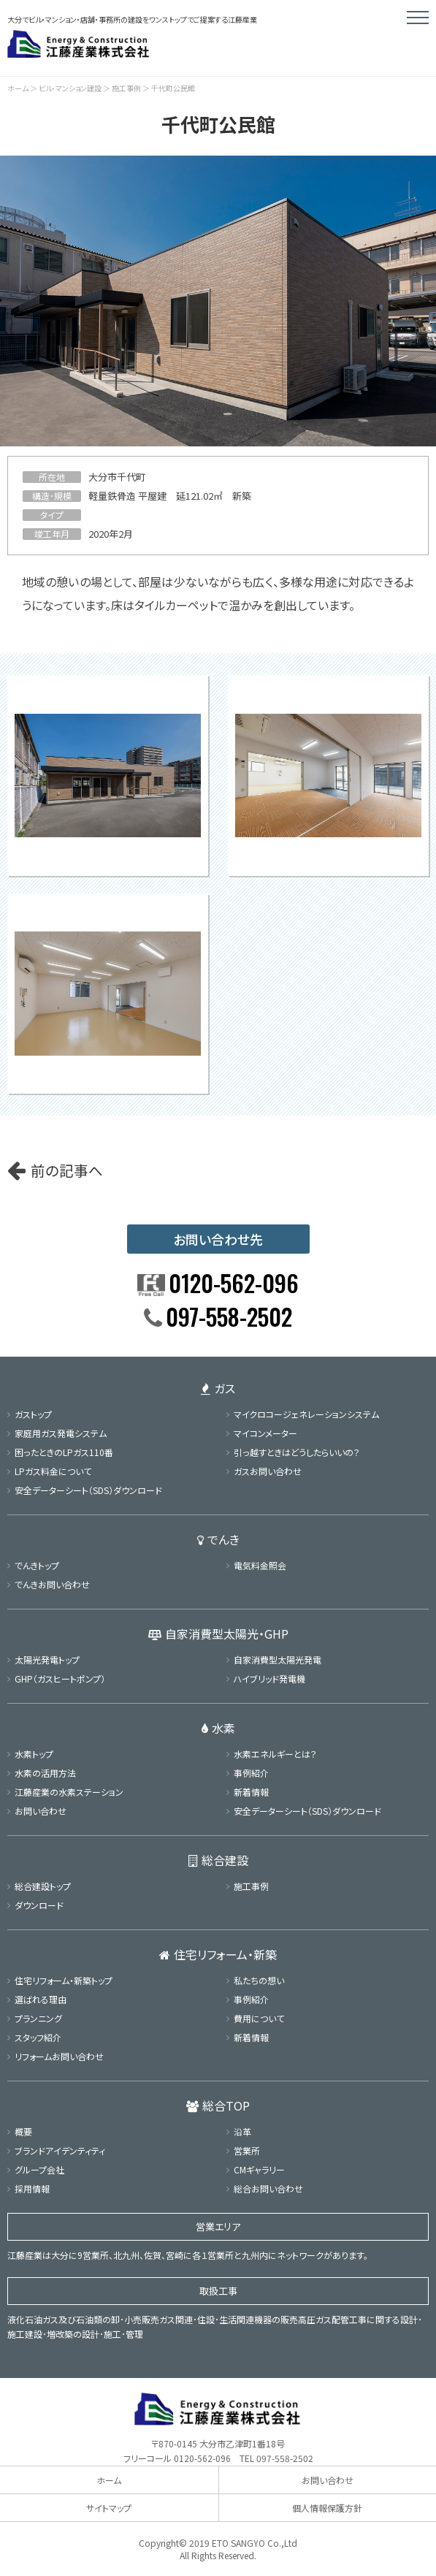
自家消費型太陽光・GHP (218, 1633)
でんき (218, 1539)
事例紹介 (251, 1773)
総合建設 (218, 1860)
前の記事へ (67, 1170)
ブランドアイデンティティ (60, 2150)
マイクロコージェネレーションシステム (306, 1414)
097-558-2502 (284, 2458)
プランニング (38, 2018)
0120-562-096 (202, 2458)
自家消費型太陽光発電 (277, 1659)
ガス (218, 1388)
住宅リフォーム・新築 (218, 1954)
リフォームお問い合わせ (59, 2056)
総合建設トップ (43, 1886)
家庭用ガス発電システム (61, 1433)
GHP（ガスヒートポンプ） (60, 1678)
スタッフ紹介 (38, 2037)
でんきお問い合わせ (52, 1584)
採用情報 (32, 2188)
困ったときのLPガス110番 (64, 1452)
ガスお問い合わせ (268, 1471)
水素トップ (34, 1754)
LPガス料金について (53, 1471)
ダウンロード (39, 1905)
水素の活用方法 (45, 1773)
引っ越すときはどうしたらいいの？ (297, 1452)
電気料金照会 (260, 1565)
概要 (23, 2131)
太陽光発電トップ (47, 1659)
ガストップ (33, 1414)
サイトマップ (108, 2507)
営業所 (247, 2150)
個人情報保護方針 (327, 2507)
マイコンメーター (265, 1433)
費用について (259, 2018)
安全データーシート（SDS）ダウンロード (88, 1490)
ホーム (17, 88)
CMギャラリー (259, 2169)
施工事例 (126, 88)
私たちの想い (259, 1980)
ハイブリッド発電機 (269, 1678)
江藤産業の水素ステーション (69, 1792)
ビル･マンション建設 (70, 88)
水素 (218, 1728)
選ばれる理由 (40, 1999)
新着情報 (251, 1792)
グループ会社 (39, 2169)
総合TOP (218, 2105)
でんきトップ (37, 1565)
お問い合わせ (40, 1811)
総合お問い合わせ (268, 2188)
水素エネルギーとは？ (275, 1754)
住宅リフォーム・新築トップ (63, 1980)
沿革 (242, 2131)
